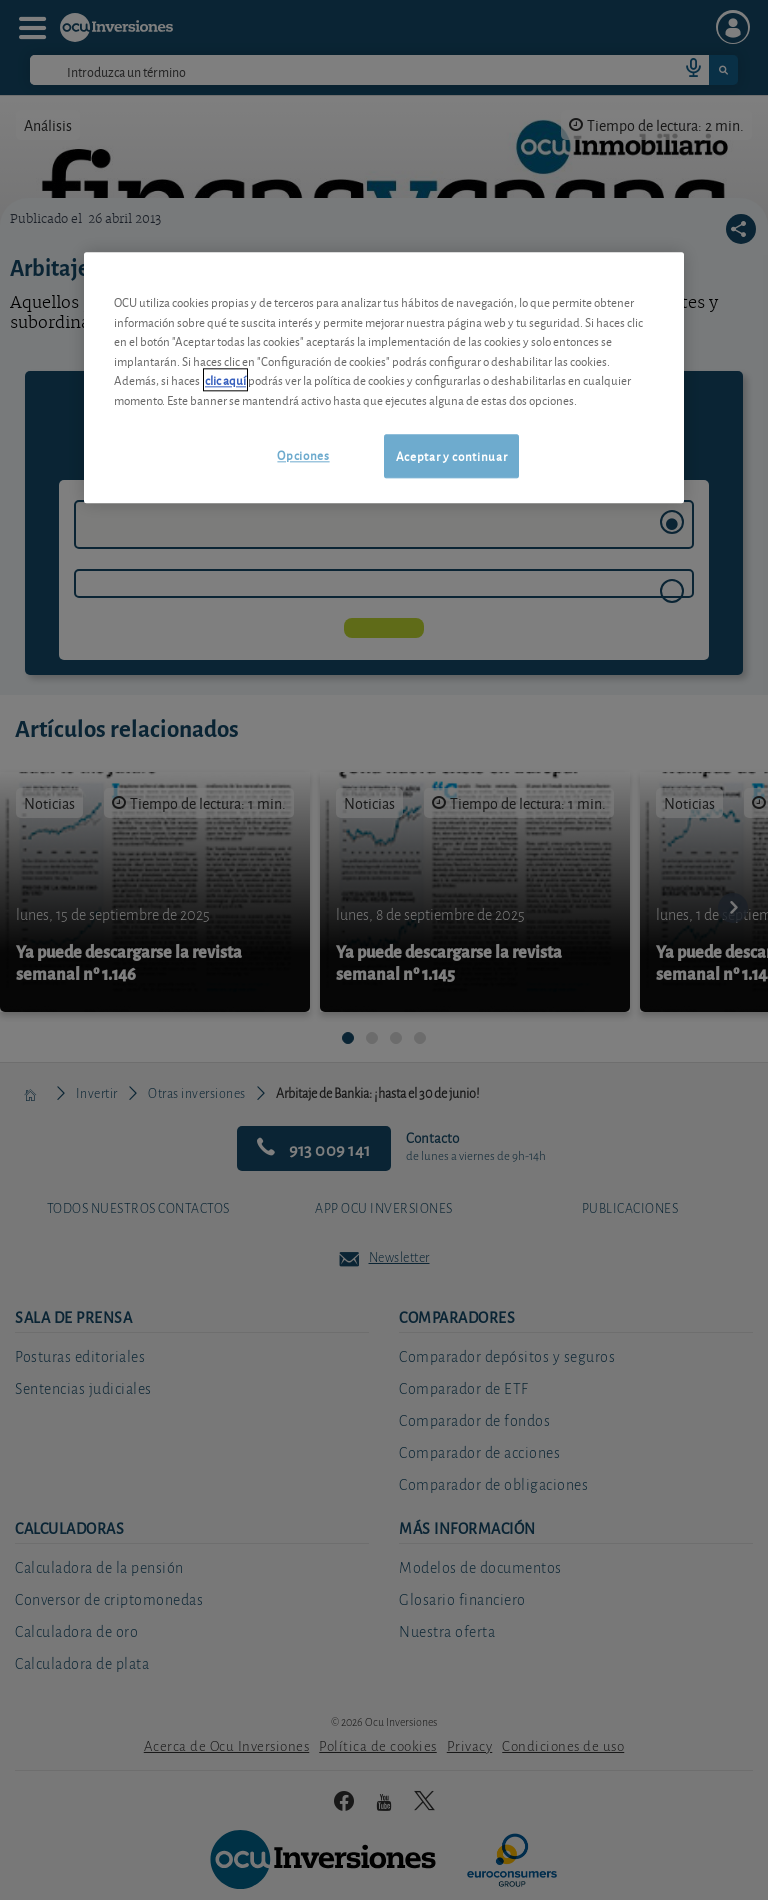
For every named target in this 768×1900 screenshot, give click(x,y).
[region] (384, 377)
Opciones (303, 454)
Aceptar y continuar (451, 455)
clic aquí (225, 379)
